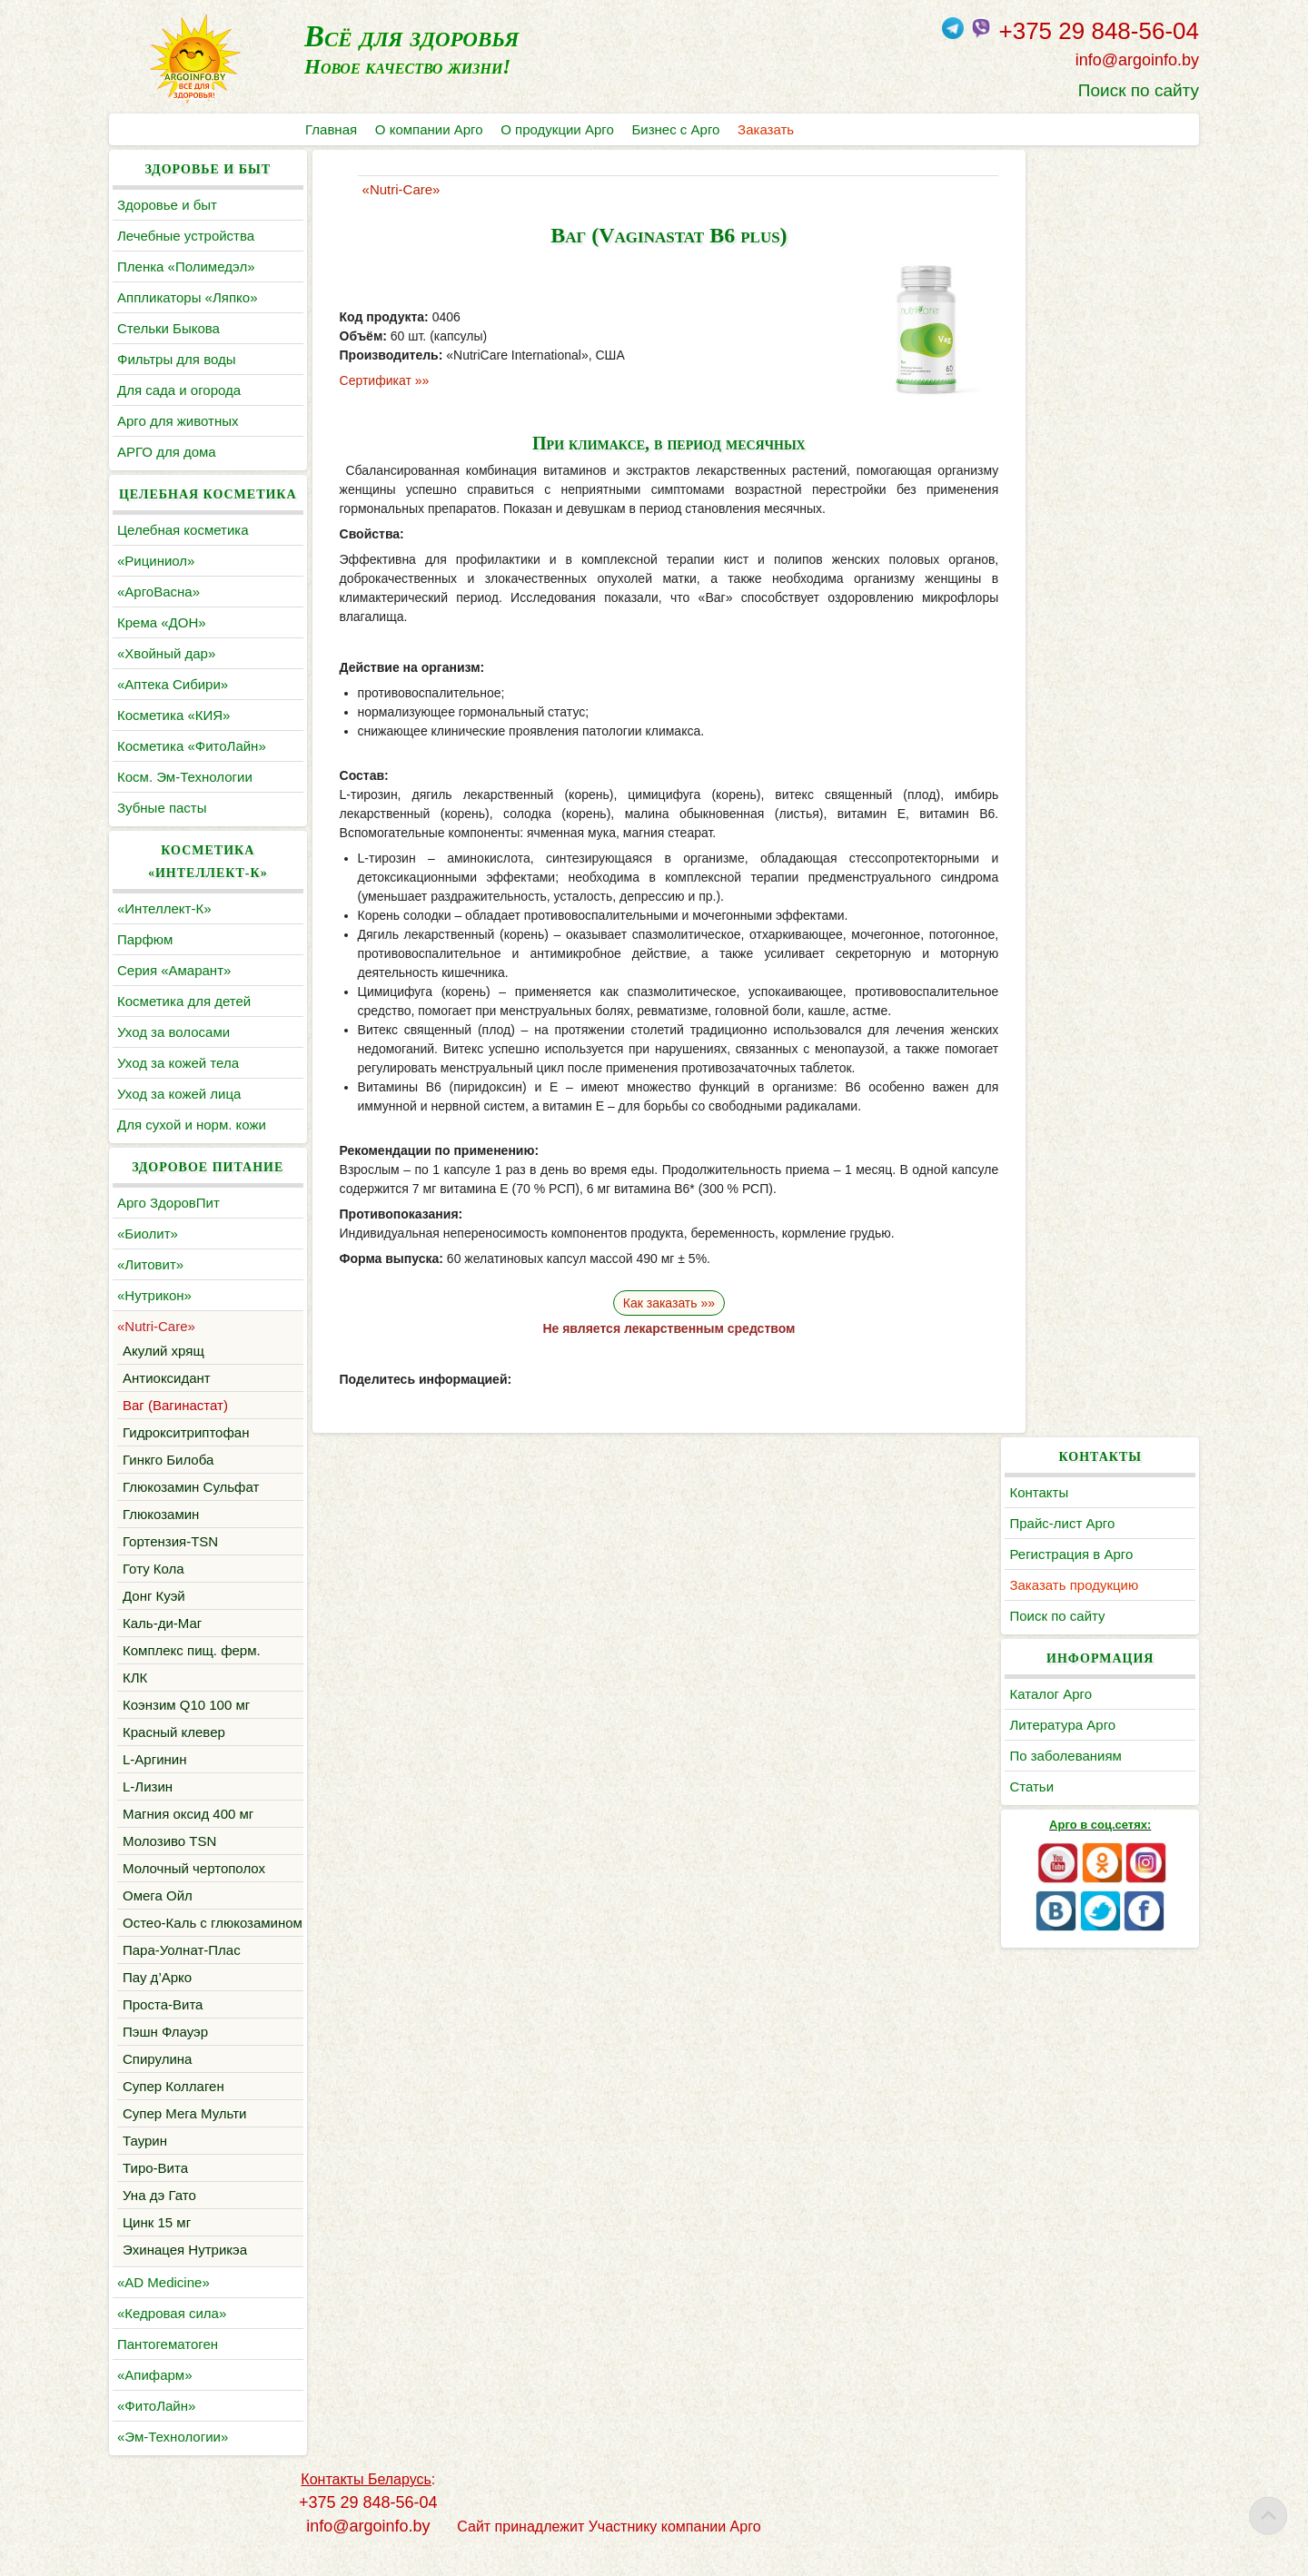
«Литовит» (150, 1264)
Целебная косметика (183, 530)
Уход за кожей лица (179, 1093)
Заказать (766, 129)
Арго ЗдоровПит (168, 1202)
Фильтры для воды (176, 359)
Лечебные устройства (185, 235)
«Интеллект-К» (164, 908)
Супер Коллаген (173, 2109)
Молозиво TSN (169, 1841)
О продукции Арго (557, 129)
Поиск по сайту (1138, 90)
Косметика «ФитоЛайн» (191, 746)
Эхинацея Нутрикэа (185, 2272)
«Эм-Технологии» (172, 2459)
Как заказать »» (653, 1303)
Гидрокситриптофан (186, 1432)
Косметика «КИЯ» (173, 715)
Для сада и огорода (179, 390)
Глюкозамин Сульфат (191, 1487)
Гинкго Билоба (168, 1459)
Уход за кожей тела (178, 1063)
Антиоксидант (167, 1378)
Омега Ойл (158, 1895)
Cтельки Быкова (168, 328)
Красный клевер (174, 1732)
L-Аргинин (154, 1759)
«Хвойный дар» (166, 653)
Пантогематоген (167, 2366)
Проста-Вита (163, 2027)
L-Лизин (148, 1786)
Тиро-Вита (155, 2190)
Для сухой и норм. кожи (191, 1124)
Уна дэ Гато (159, 2218)
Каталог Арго (1063, 406)
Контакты (1051, 204)
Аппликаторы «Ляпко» (187, 297)
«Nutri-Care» (156, 1326)
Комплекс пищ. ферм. (192, 1650)
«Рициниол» (155, 560)
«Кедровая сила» (171, 2336)
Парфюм (145, 939)
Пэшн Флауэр (165, 2054)
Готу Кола (153, 1568)
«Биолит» (147, 1233)
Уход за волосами (173, 1032)
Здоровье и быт (167, 204)
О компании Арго (429, 129)
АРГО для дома (166, 451)
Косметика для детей (184, 1001)
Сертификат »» (372, 380)
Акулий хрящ (163, 1350)
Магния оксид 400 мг (188, 1813)
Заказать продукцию (1086, 297)
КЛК (135, 1677)
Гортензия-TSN (170, 1541)
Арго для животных (177, 421)
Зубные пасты (162, 807)
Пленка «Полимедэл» (186, 266)
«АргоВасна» (158, 591)
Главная (331, 129)
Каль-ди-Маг (162, 1623)
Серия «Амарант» (174, 970)
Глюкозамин (161, 1514)
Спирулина (157, 2081)
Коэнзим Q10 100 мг (186, 1704)
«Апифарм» (155, 2397)
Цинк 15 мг (157, 2245)
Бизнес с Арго (676, 129)
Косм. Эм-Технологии (185, 777)
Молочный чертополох (194, 1868)
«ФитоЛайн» (156, 2428)
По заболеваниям (1078, 468)
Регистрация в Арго (1083, 266)
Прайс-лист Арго (1074, 235)
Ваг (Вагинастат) (175, 1405)
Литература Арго (1075, 437)
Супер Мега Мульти (184, 2136)
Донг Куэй (154, 1596)
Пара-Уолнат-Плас (182, 1972)
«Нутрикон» (154, 1295)
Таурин (145, 2163)
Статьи (1044, 499)
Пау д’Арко (157, 2000)
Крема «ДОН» (161, 622)
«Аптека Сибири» (172, 684)
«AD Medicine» (163, 2305)
